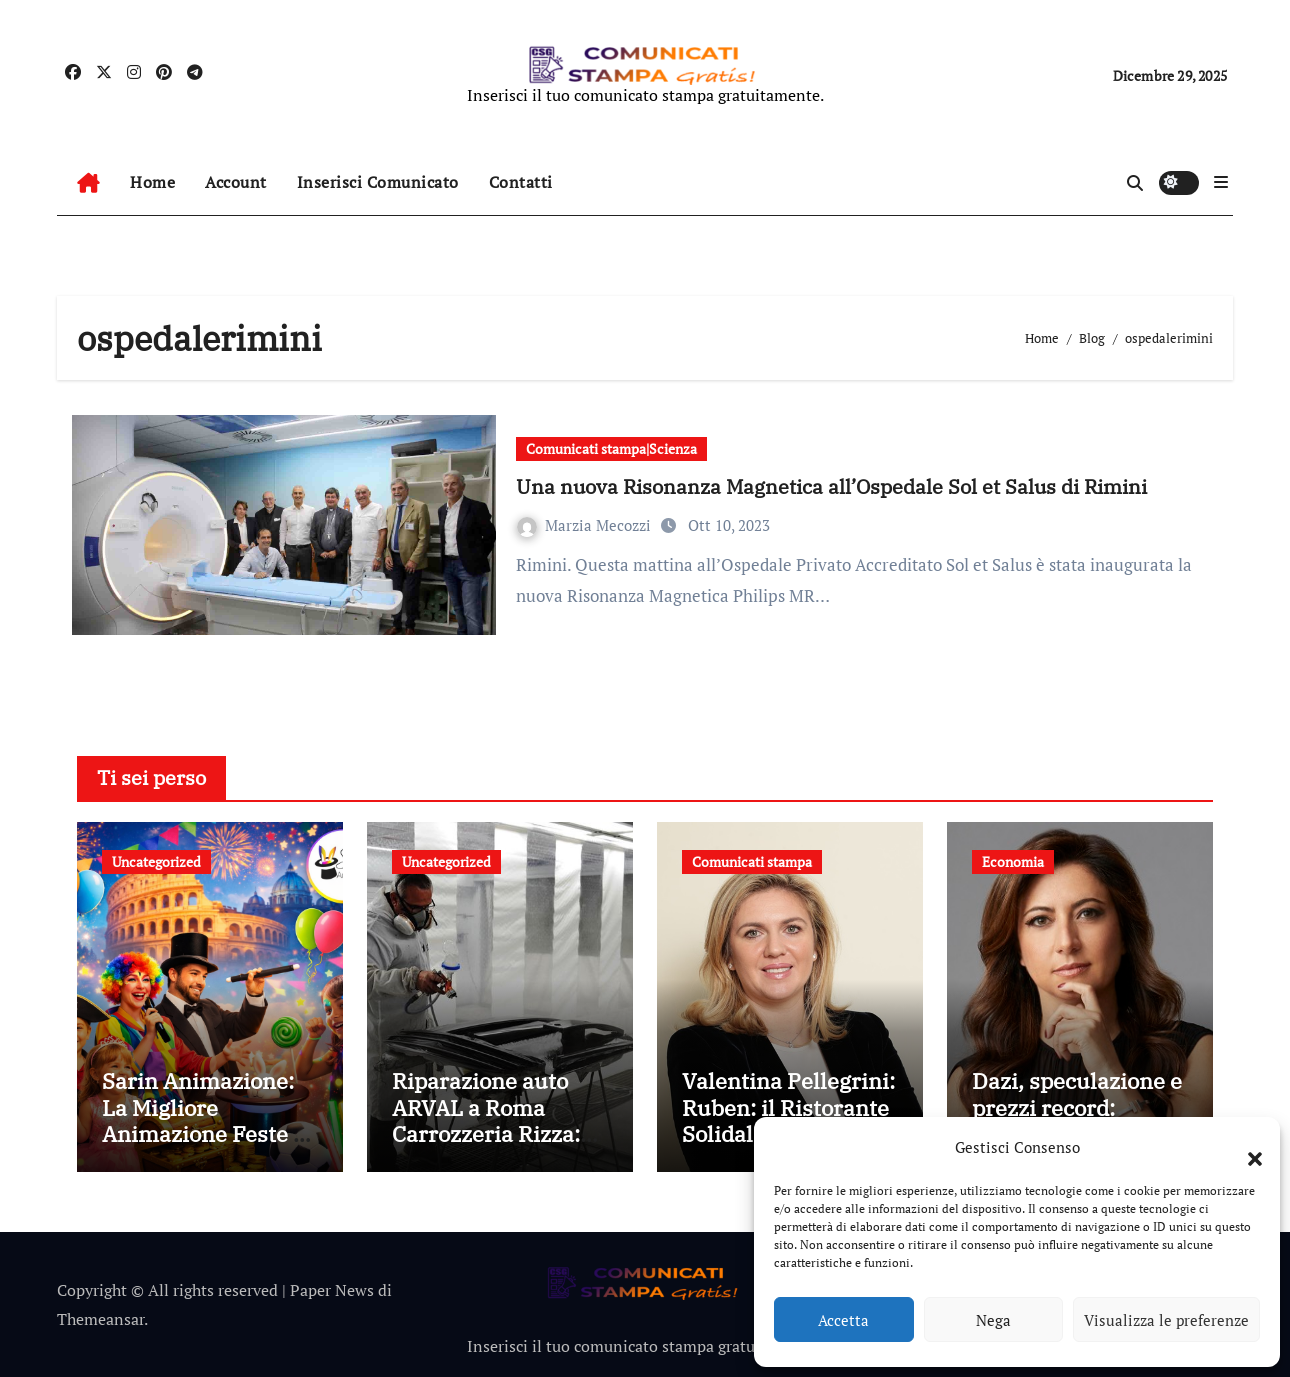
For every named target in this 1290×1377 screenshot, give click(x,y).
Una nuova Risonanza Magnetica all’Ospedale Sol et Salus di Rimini (831, 486)
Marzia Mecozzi (586, 525)
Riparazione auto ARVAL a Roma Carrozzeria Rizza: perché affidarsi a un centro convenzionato (499, 1146)
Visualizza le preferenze (1166, 1320)
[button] (1245, 1147)
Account (236, 182)
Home (152, 182)
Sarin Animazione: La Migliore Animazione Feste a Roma (203, 1120)
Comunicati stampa (752, 861)
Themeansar (100, 1319)
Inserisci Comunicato (378, 182)
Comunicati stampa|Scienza (611, 448)
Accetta (843, 1320)
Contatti (521, 182)
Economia (1013, 861)
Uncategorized (156, 861)
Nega (993, 1320)
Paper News (332, 1290)
